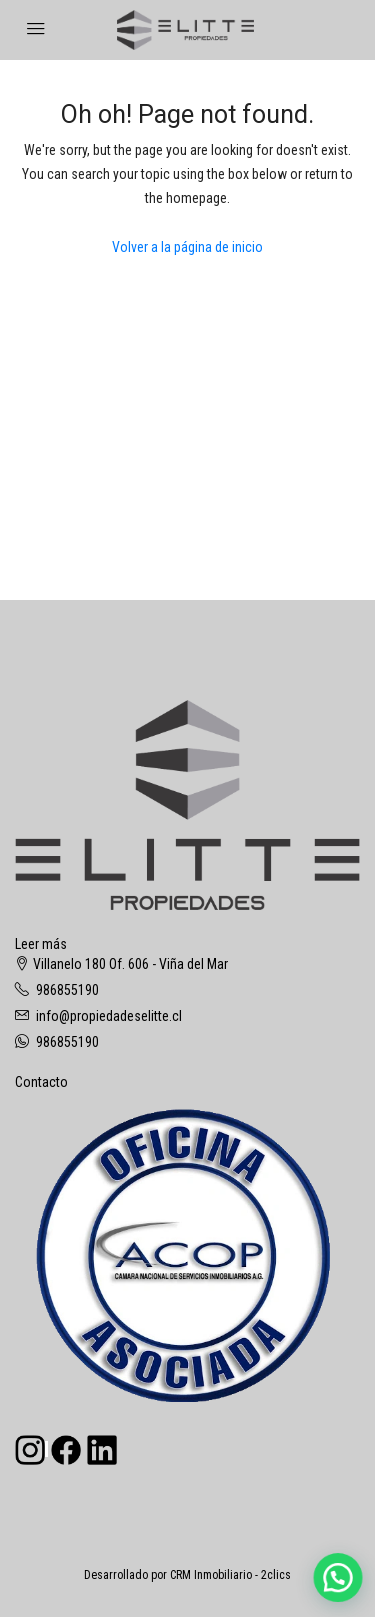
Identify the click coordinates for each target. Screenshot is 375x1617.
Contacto (41, 1082)
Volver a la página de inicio (187, 247)
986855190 (67, 990)
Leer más (41, 944)
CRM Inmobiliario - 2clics (230, 1575)
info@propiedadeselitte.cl (109, 1016)
